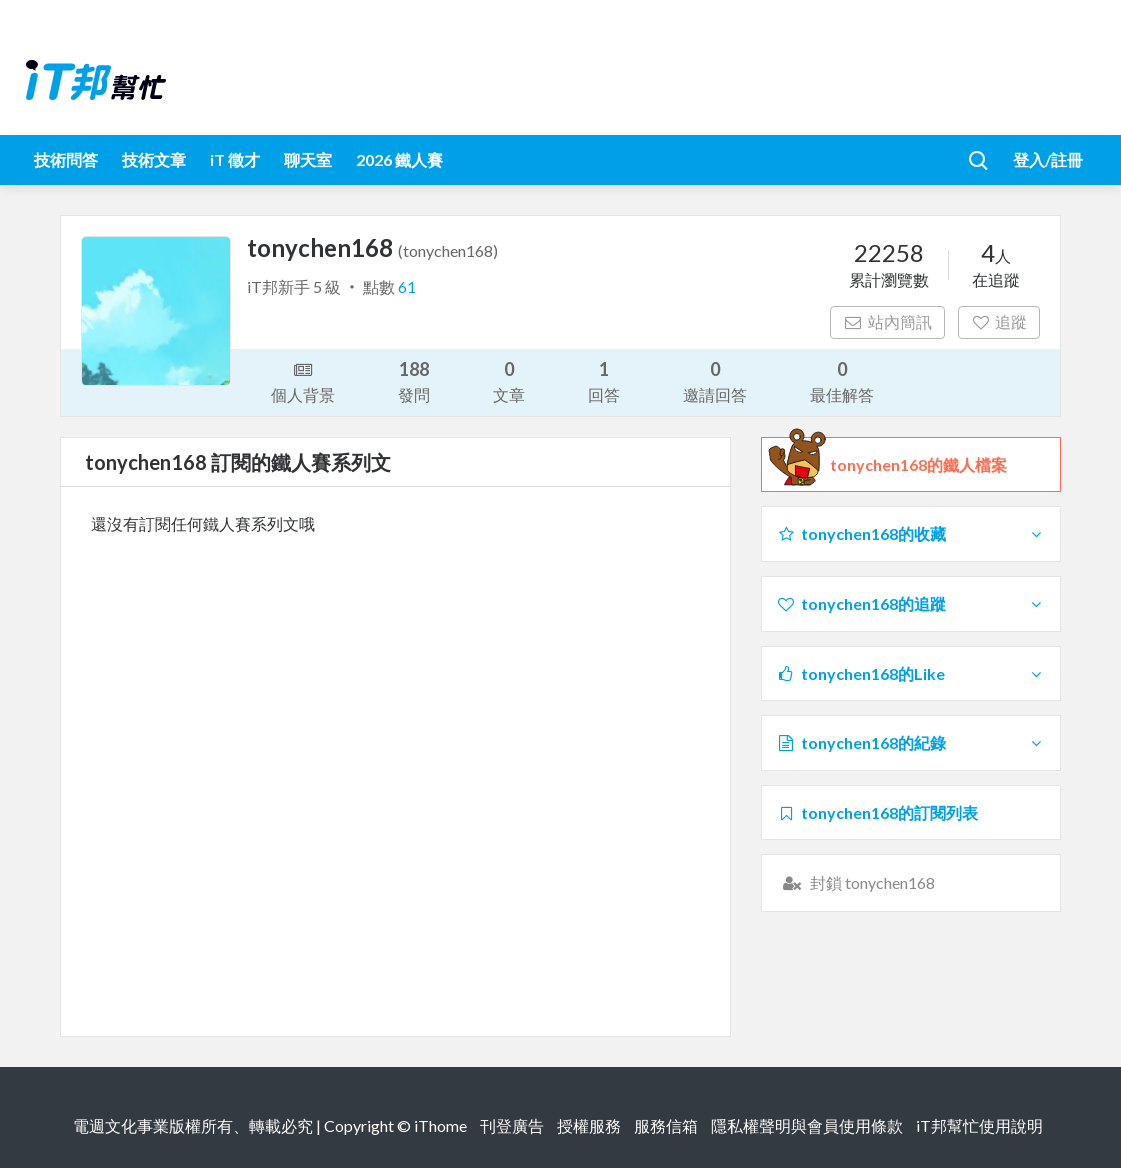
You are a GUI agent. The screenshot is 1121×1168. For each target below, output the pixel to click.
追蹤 (999, 321)
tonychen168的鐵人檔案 (918, 465)
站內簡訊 (887, 321)
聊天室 (308, 159)
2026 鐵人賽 (399, 159)
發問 (414, 380)
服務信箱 (666, 1125)
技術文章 (154, 159)
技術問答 (66, 159)
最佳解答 (842, 380)
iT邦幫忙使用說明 (979, 1125)
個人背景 (303, 381)
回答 (604, 380)
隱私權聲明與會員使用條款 (807, 1125)
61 (407, 286)
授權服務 (589, 1125)
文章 (509, 380)
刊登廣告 (512, 1125)
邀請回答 (715, 380)
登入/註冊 (1048, 159)
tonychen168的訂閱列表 (877, 812)
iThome (440, 1125)
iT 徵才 (235, 159)
